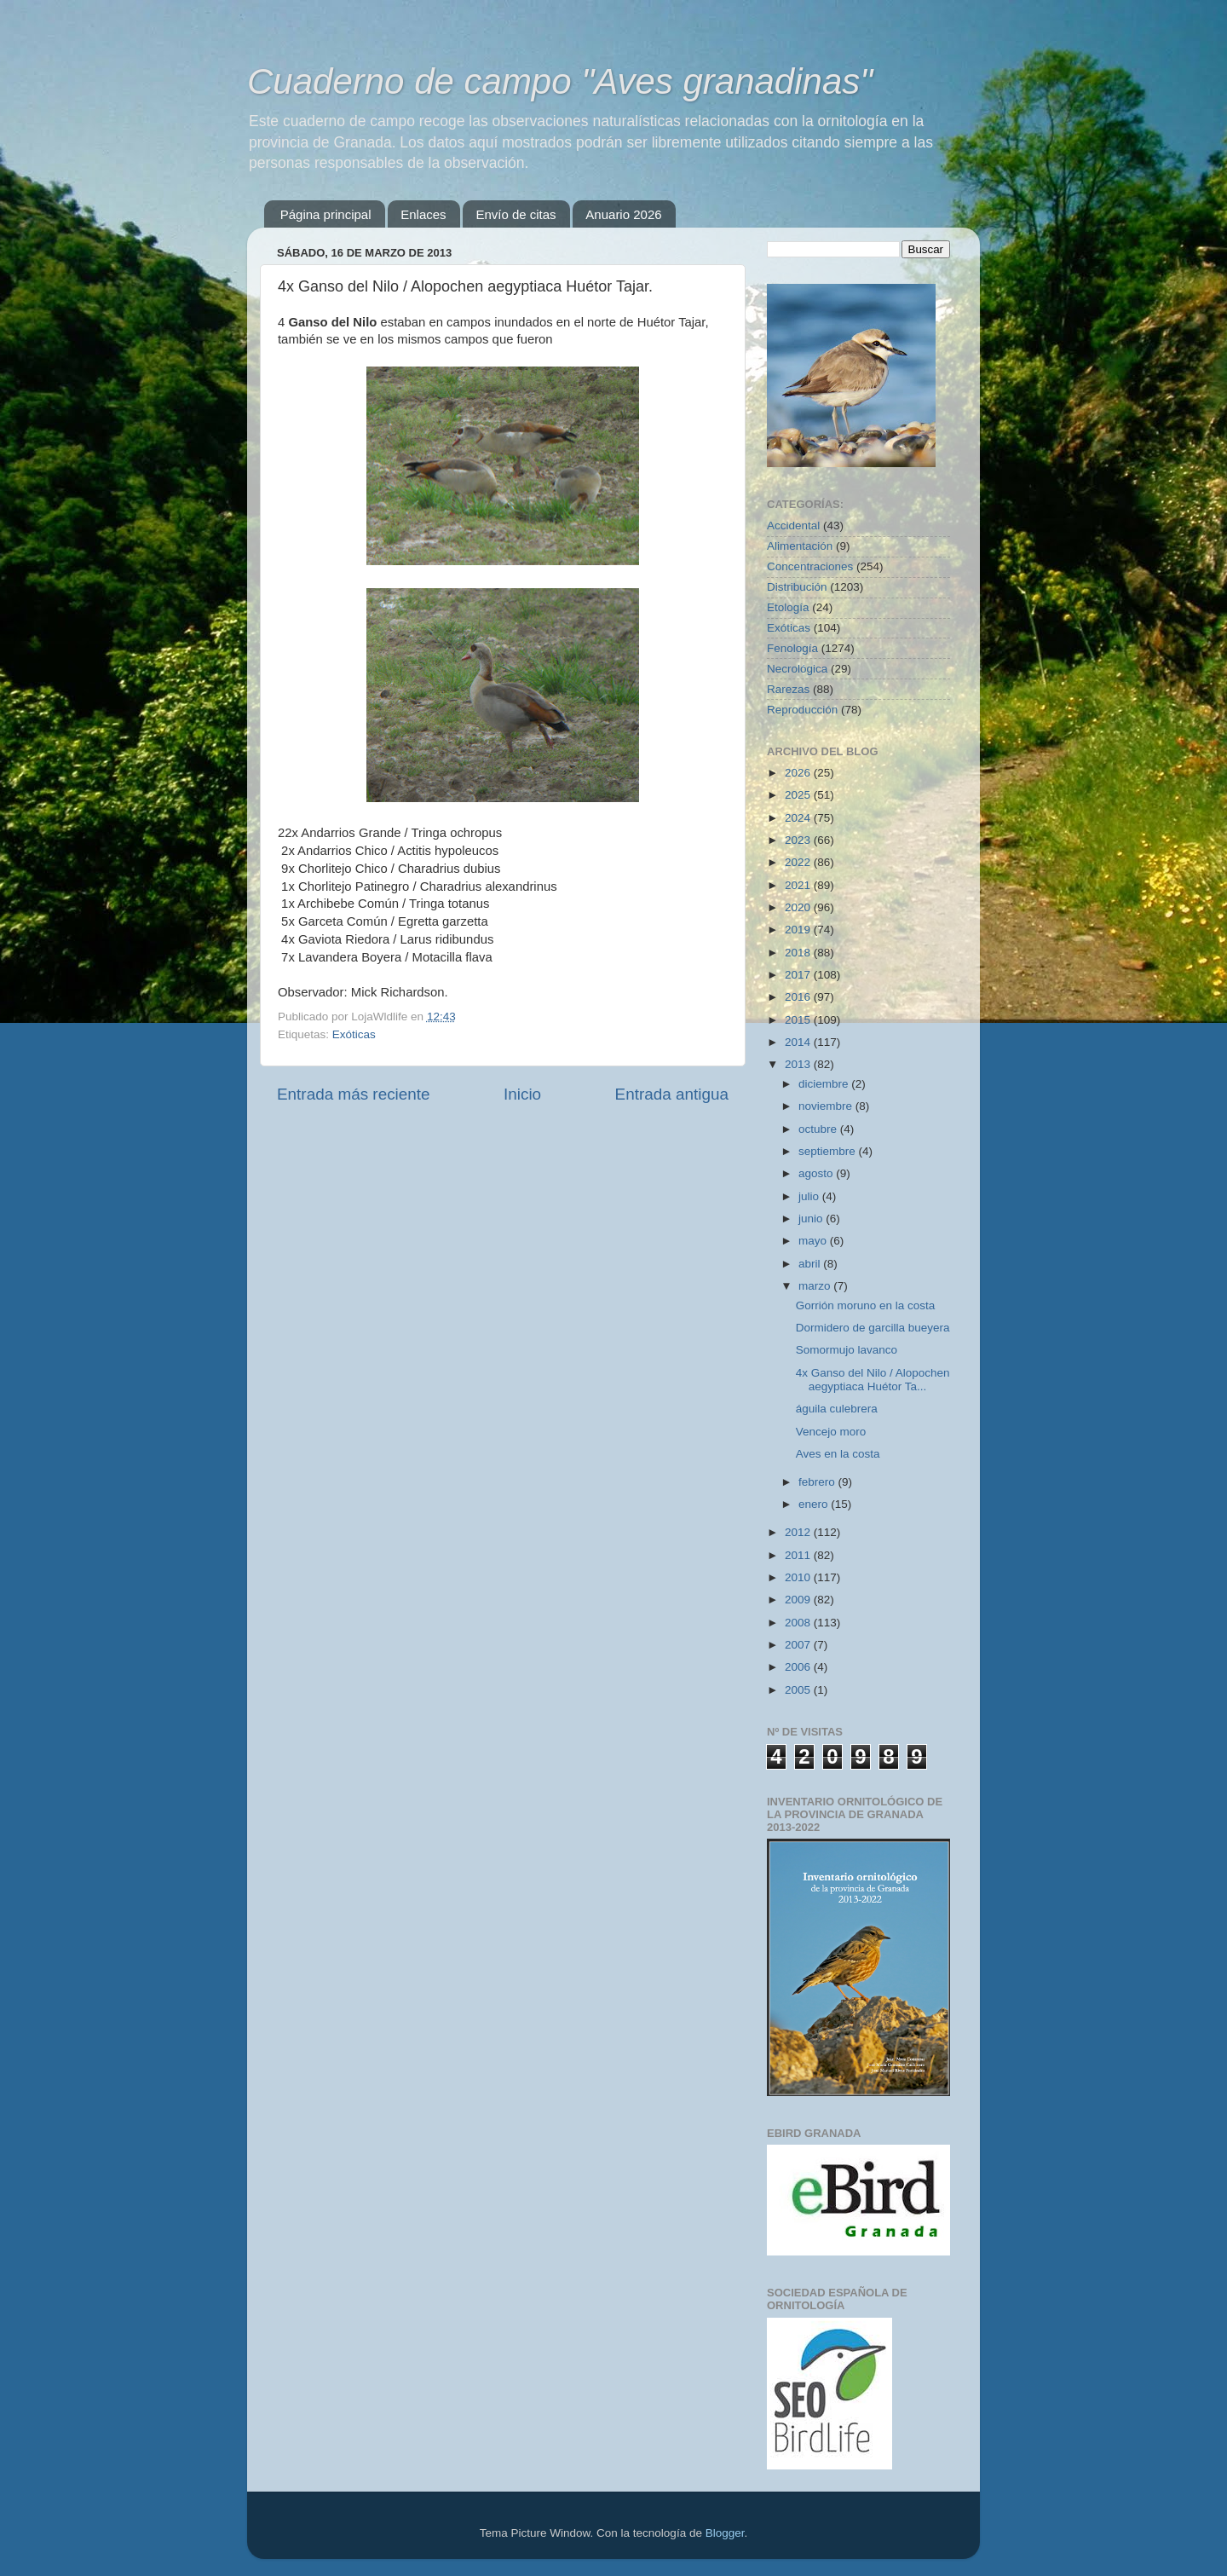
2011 (799, 1555)
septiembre (828, 1151)
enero (814, 1504)
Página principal (326, 214)
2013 (799, 1064)
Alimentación (799, 546)
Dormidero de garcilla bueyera (873, 1327)
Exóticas (354, 1034)
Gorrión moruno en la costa (866, 1305)
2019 (799, 929)
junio (812, 1218)
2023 (799, 840)
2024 (799, 817)
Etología (788, 607)
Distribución (797, 586)
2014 (799, 1042)
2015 (799, 1020)
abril (810, 1263)
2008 (799, 1622)
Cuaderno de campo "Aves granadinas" (560, 81)
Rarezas (788, 689)
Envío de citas (515, 214)
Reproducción (802, 709)
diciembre (824, 1083)
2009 (799, 1599)
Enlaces (423, 214)
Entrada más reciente (353, 1094)
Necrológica (797, 668)
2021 (799, 885)
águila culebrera (837, 1408)
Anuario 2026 (623, 214)
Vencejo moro (831, 1431)
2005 (799, 1690)
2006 (799, 1667)
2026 (799, 772)
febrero (818, 1482)
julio (810, 1196)
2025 (799, 794)
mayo (814, 1240)
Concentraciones (810, 566)
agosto (817, 1173)
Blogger (725, 2533)
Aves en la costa (838, 1453)
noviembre (826, 1106)
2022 (799, 862)
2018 (799, 952)
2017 (799, 974)
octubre (819, 1129)
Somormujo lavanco (846, 1349)
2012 (799, 1532)
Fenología (792, 648)
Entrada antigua (672, 1094)
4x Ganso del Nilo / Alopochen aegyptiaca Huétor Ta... (873, 1379)
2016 (799, 997)
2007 (799, 1644)
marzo (815, 1285)
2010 (799, 1577)
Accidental (793, 525)
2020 (799, 907)
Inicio (522, 1094)
